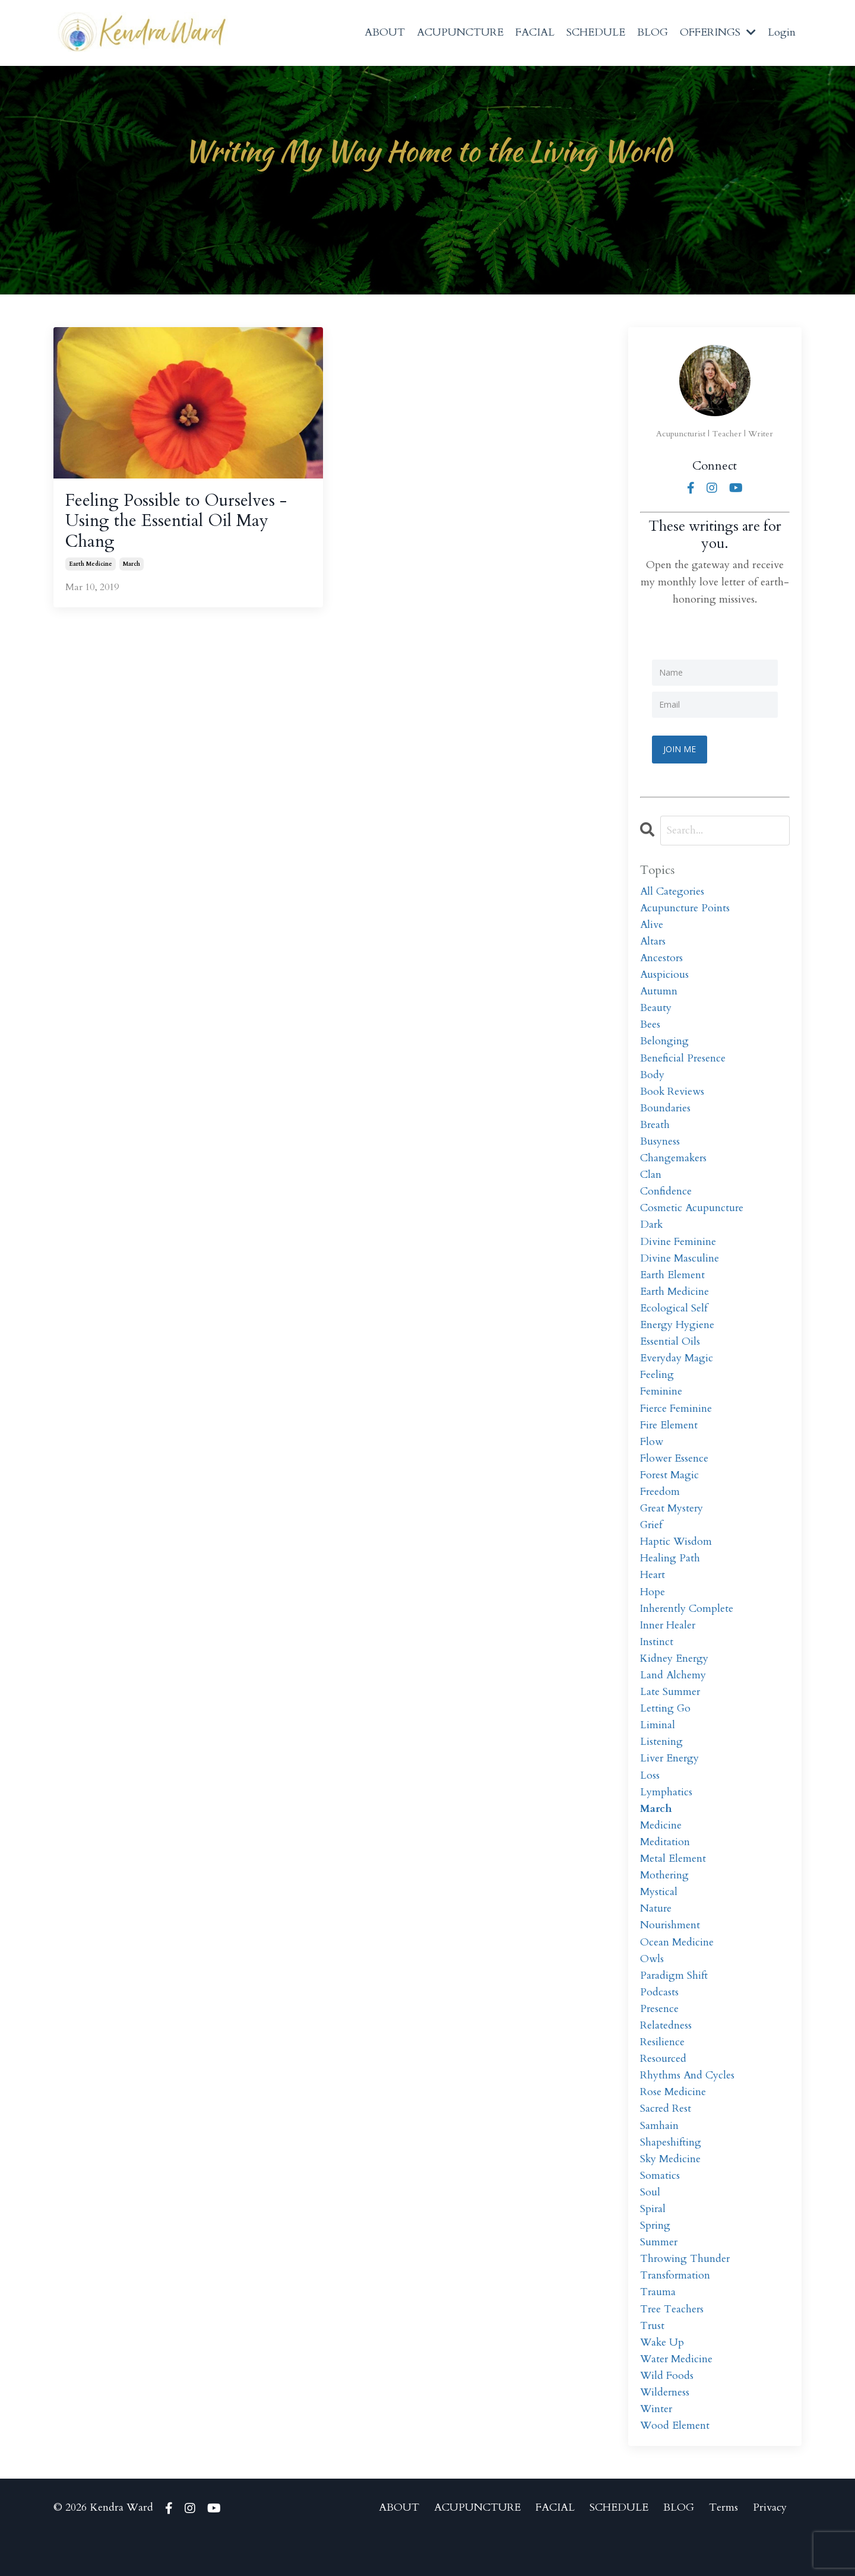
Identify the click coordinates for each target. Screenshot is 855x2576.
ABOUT (385, 32)
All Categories (672, 890)
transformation (676, 2309)
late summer (670, 1711)
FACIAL (535, 32)
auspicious (664, 976)
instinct (657, 1660)
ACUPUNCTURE (460, 32)
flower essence (674, 1472)
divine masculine (680, 1267)
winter (656, 2446)
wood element (675, 2464)
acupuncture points (685, 908)
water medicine (677, 2395)
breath (655, 1130)
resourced (663, 2087)
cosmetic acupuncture (692, 1215)
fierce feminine (676, 1421)
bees (650, 1028)
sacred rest (666, 2139)
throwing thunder (685, 2293)
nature (656, 1934)
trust (652, 2361)
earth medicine (90, 567)
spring (655, 2258)
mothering (665, 1899)
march (131, 567)
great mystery (672, 1523)
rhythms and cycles (687, 2104)
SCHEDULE (595, 32)
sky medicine (671, 2190)
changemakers (674, 1164)
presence (659, 2036)
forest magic (670, 1489)
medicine (661, 1848)
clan (650, 1181)
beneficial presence (683, 1061)
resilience (662, 2070)
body (652, 1079)
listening (661, 1763)
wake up (662, 2378)
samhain (659, 2156)
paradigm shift (674, 2002)
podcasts (659, 2019)
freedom (660, 1506)
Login (782, 32)
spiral (653, 2241)
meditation (665, 1865)
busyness (660, 1147)
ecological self (674, 1318)
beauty (656, 1010)
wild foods (667, 2412)
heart (653, 1592)
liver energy (670, 1780)
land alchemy (673, 1694)
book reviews (672, 1096)
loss (650, 1797)
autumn (659, 993)
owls (652, 1985)
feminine (661, 1403)
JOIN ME (680, 749)
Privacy (770, 2546)
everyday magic (677, 1370)
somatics (660, 2207)
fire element (669, 1438)
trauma (658, 2327)
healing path (670, 1574)
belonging (664, 1045)
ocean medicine (677, 1968)
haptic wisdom (676, 1557)
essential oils (670, 1352)
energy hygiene (677, 1335)
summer (659, 2275)
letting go (665, 1728)
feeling (657, 1386)
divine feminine (678, 1250)
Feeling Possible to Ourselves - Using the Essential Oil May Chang (180, 522)
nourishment (670, 1951)
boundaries (665, 1113)
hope (652, 1609)
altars (653, 942)
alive (652, 925)
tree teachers (672, 2344)
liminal (657, 1745)
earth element (672, 1284)
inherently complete (687, 1626)
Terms (723, 2546)
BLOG (652, 32)
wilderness (665, 2429)
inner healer (668, 1643)
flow (651, 1455)
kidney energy (675, 1677)
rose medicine (673, 2122)
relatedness (666, 2053)
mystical (659, 1916)
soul (650, 2224)
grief (652, 1540)
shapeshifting (671, 2173)
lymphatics (666, 1814)
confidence (666, 1199)
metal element (673, 1882)
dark (652, 1232)
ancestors (662, 959)
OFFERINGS (718, 32)
